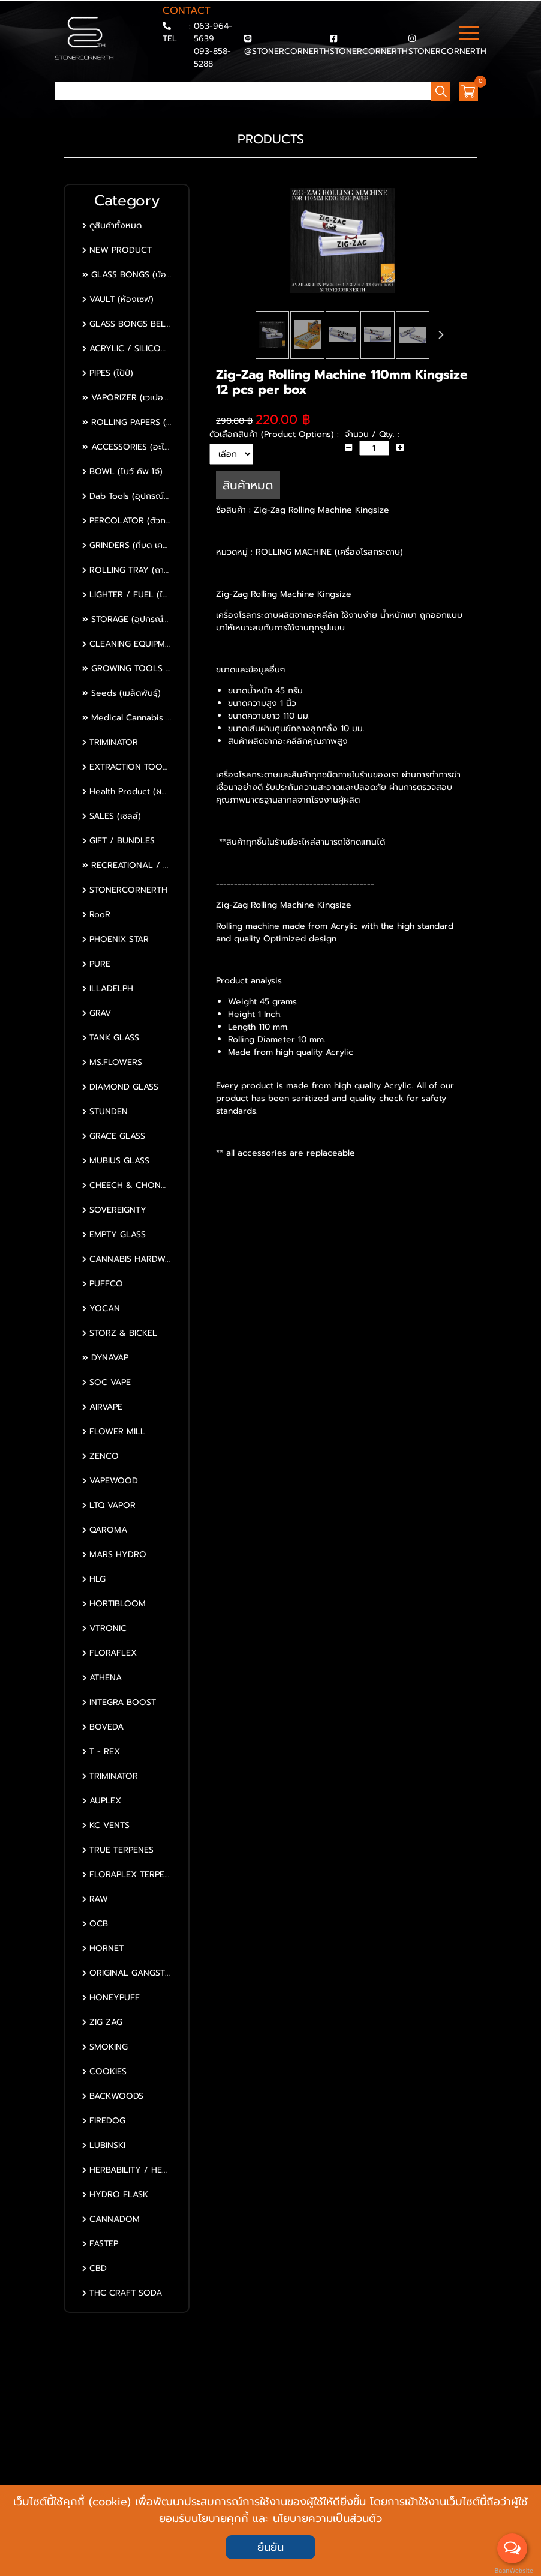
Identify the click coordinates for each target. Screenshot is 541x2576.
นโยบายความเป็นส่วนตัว (327, 2518)
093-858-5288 (212, 57)
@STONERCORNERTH (287, 51)
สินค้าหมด (248, 485)
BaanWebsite (513, 2571)
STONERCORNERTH (369, 51)
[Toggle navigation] (469, 34)
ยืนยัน (270, 2547)
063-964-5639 (213, 32)
